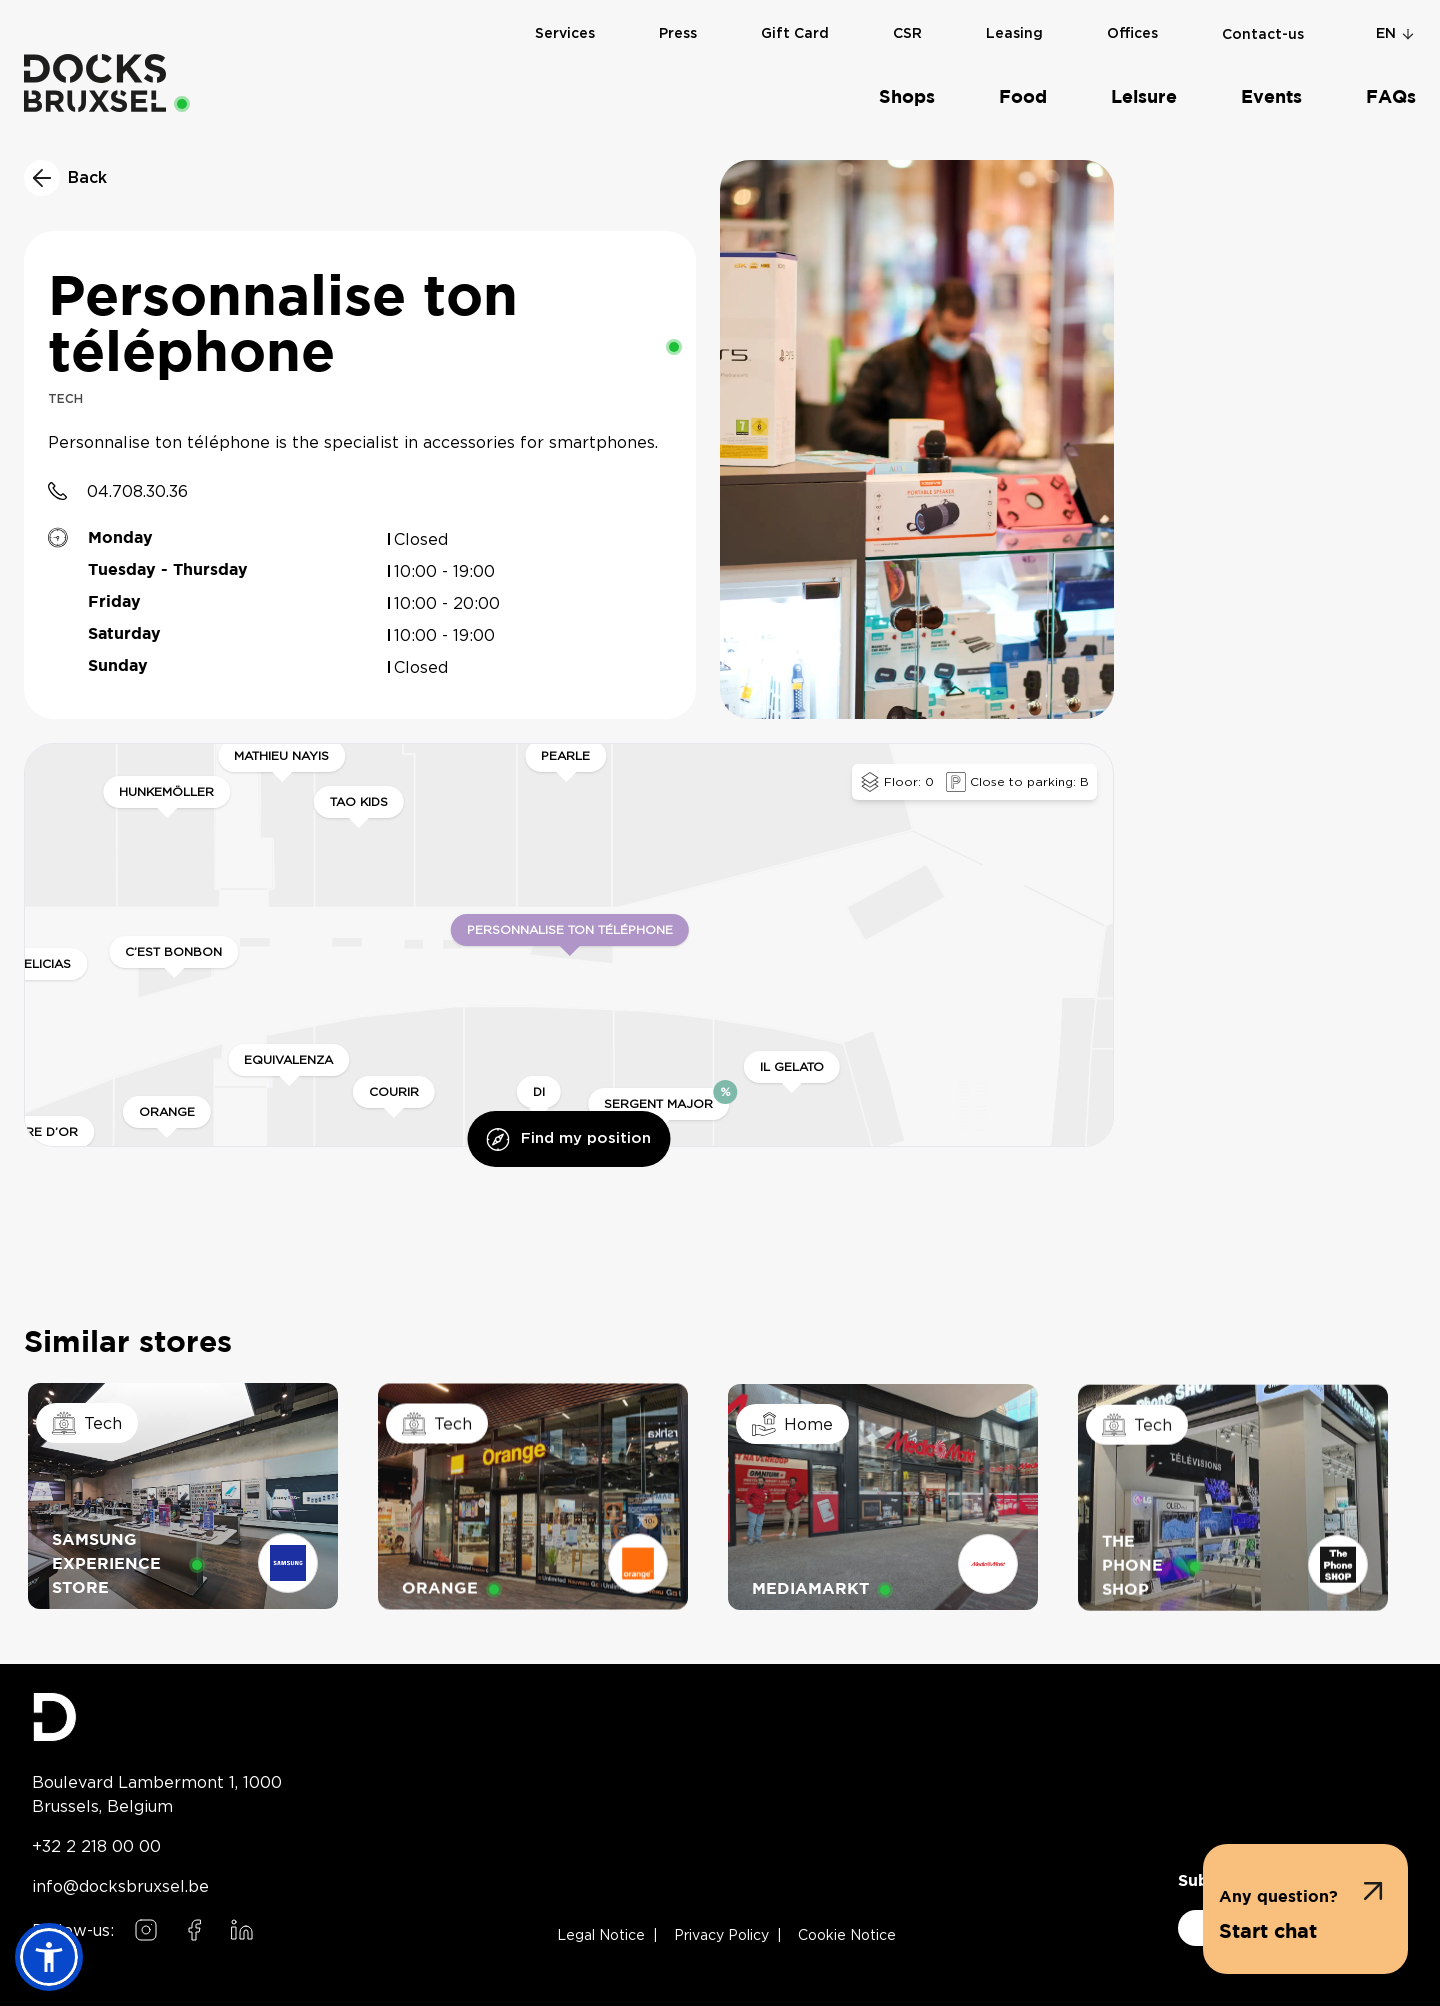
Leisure (1144, 98)
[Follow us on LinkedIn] (242, 1930)
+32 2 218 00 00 (96, 1846)
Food (1023, 98)
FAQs (1391, 98)
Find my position (568, 1139)
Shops (907, 98)
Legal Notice (601, 1936)
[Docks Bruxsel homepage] (157, 1717)
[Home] (95, 83)
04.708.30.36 (137, 491)
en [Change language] (1396, 34)
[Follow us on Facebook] (194, 1930)
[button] (1305, 1909)
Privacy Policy (721, 1936)
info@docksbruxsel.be (120, 1886)
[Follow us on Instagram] (146, 1930)
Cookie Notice (847, 1936)
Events (1271, 98)
